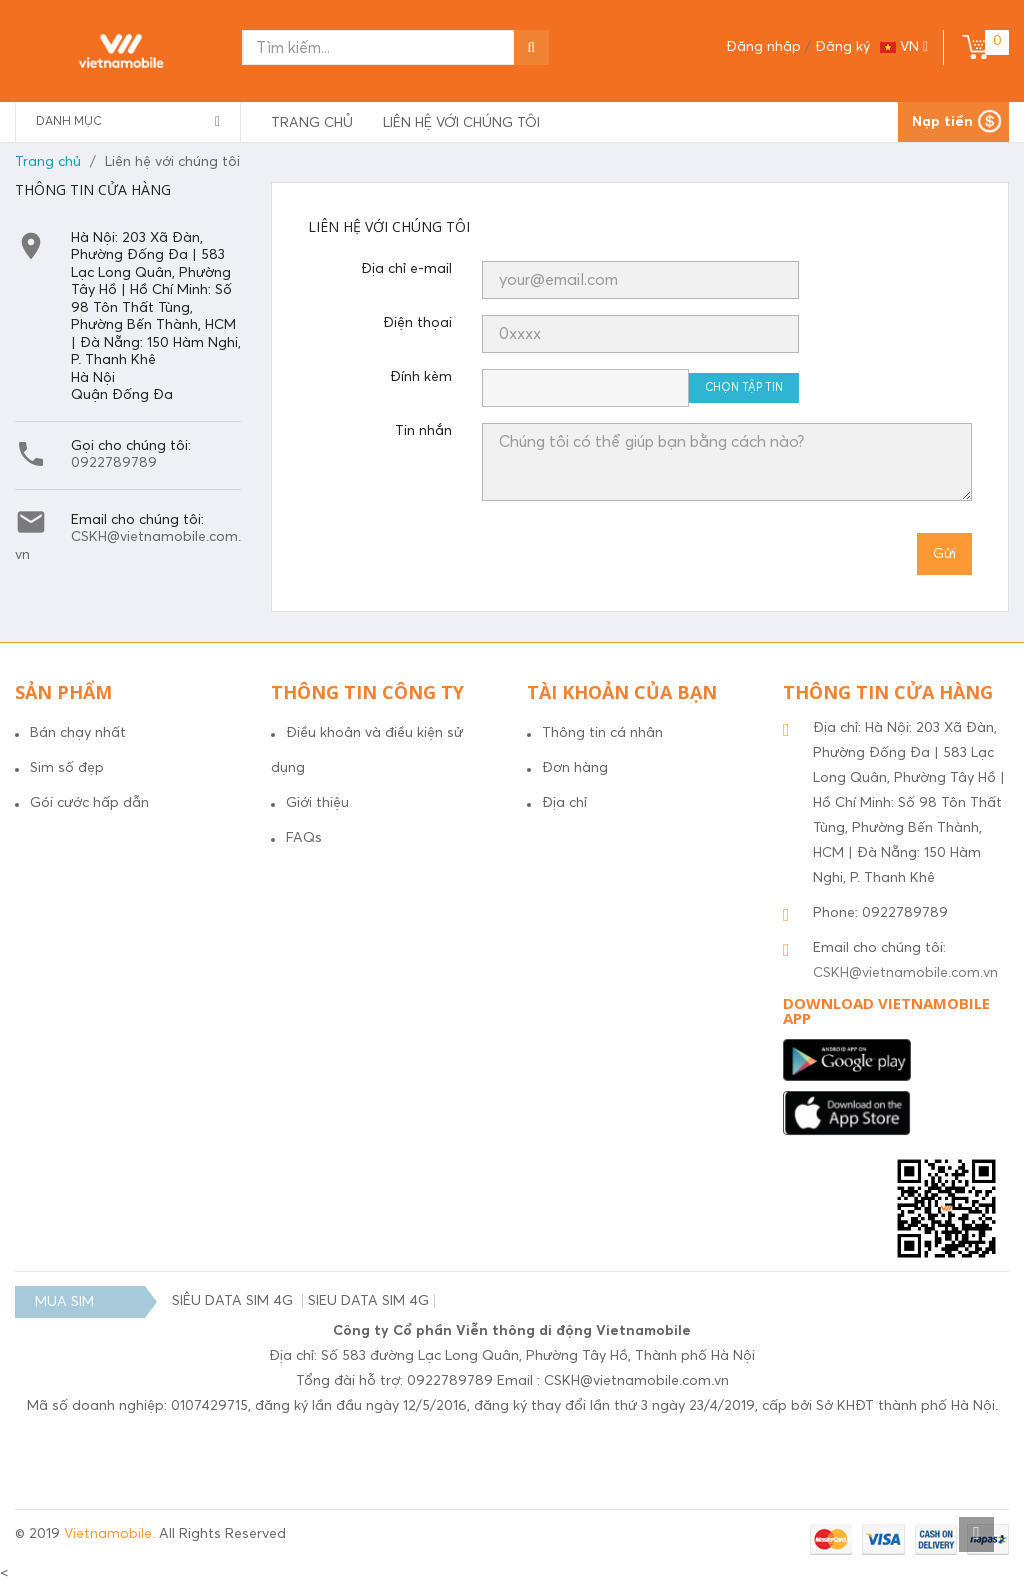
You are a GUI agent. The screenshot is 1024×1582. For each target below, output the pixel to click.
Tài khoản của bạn (622, 692)
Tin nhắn (423, 431)
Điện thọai (417, 323)
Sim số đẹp (67, 768)
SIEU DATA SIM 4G (368, 1301)
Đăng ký (842, 47)
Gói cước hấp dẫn (89, 803)
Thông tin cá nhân (602, 733)
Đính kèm (421, 377)
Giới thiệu (317, 803)
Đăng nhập (765, 47)
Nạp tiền (942, 122)
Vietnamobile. (111, 1534)
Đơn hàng (575, 768)
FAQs (304, 838)
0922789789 (114, 463)
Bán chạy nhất (78, 733)
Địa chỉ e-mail (406, 269)
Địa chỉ (564, 803)
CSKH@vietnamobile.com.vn (905, 973)
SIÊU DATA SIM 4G (234, 1301)
